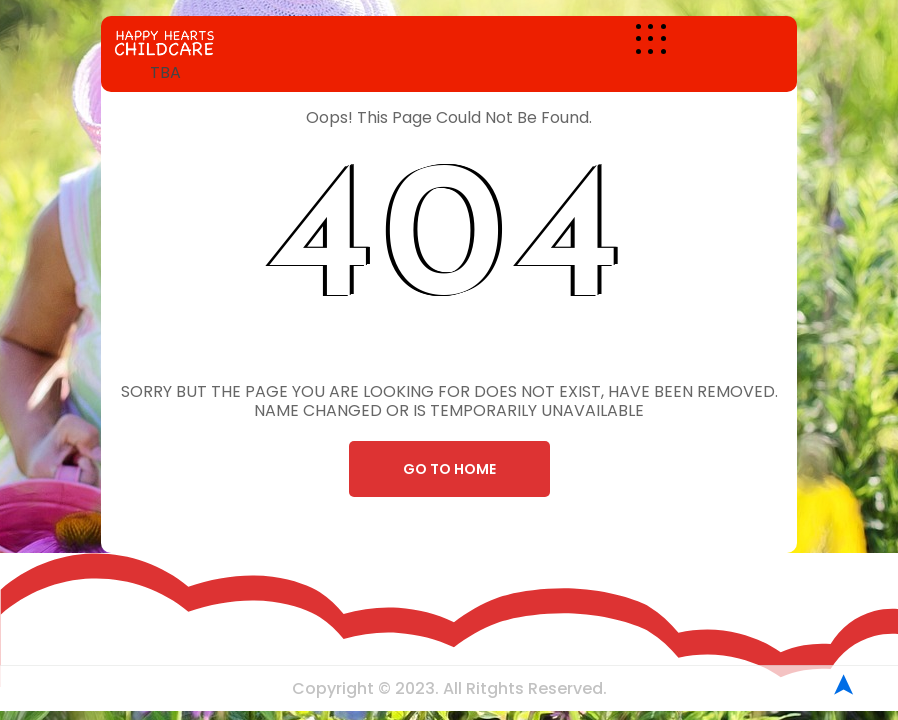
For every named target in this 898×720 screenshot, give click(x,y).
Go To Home (449, 469)
